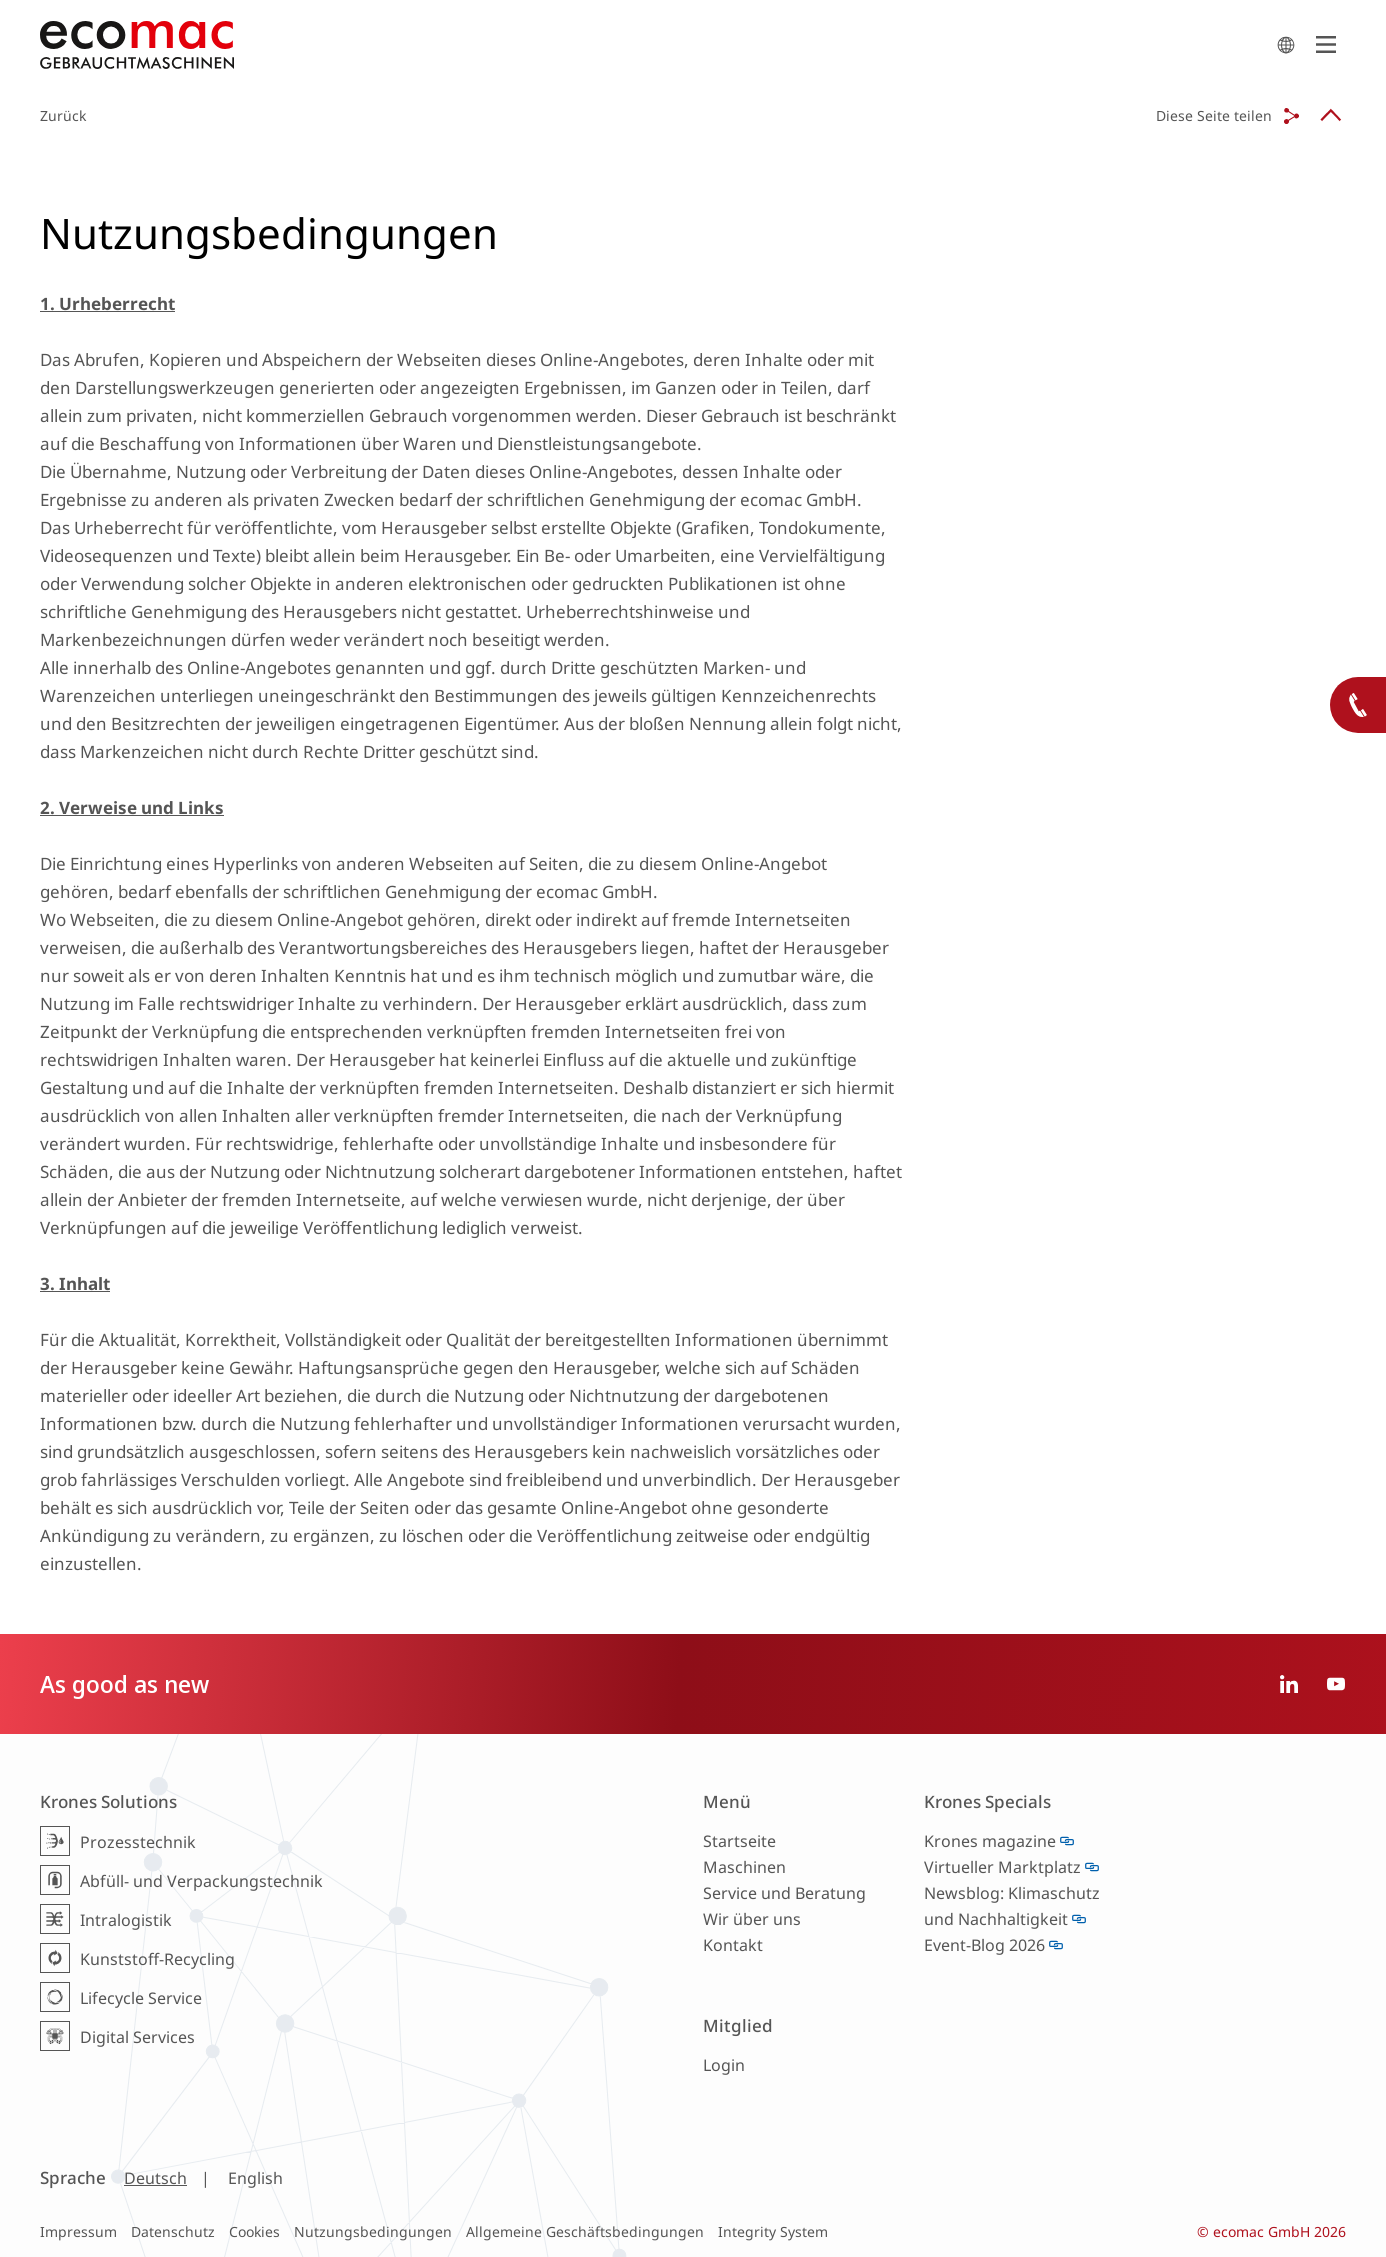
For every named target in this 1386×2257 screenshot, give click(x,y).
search (1286, 45)
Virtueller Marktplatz (1002, 1867)
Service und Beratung (784, 1893)
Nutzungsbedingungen (373, 2231)
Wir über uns (752, 1919)
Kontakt (733, 1945)
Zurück (63, 115)
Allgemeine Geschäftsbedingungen (585, 2231)
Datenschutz (173, 2231)
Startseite (739, 1841)
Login (724, 2065)
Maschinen (744, 1867)
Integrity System (773, 2231)
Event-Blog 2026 (984, 1945)
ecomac (653, 45)
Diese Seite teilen (1214, 115)
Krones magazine (990, 1841)
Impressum (78, 2231)
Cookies (254, 2231)
